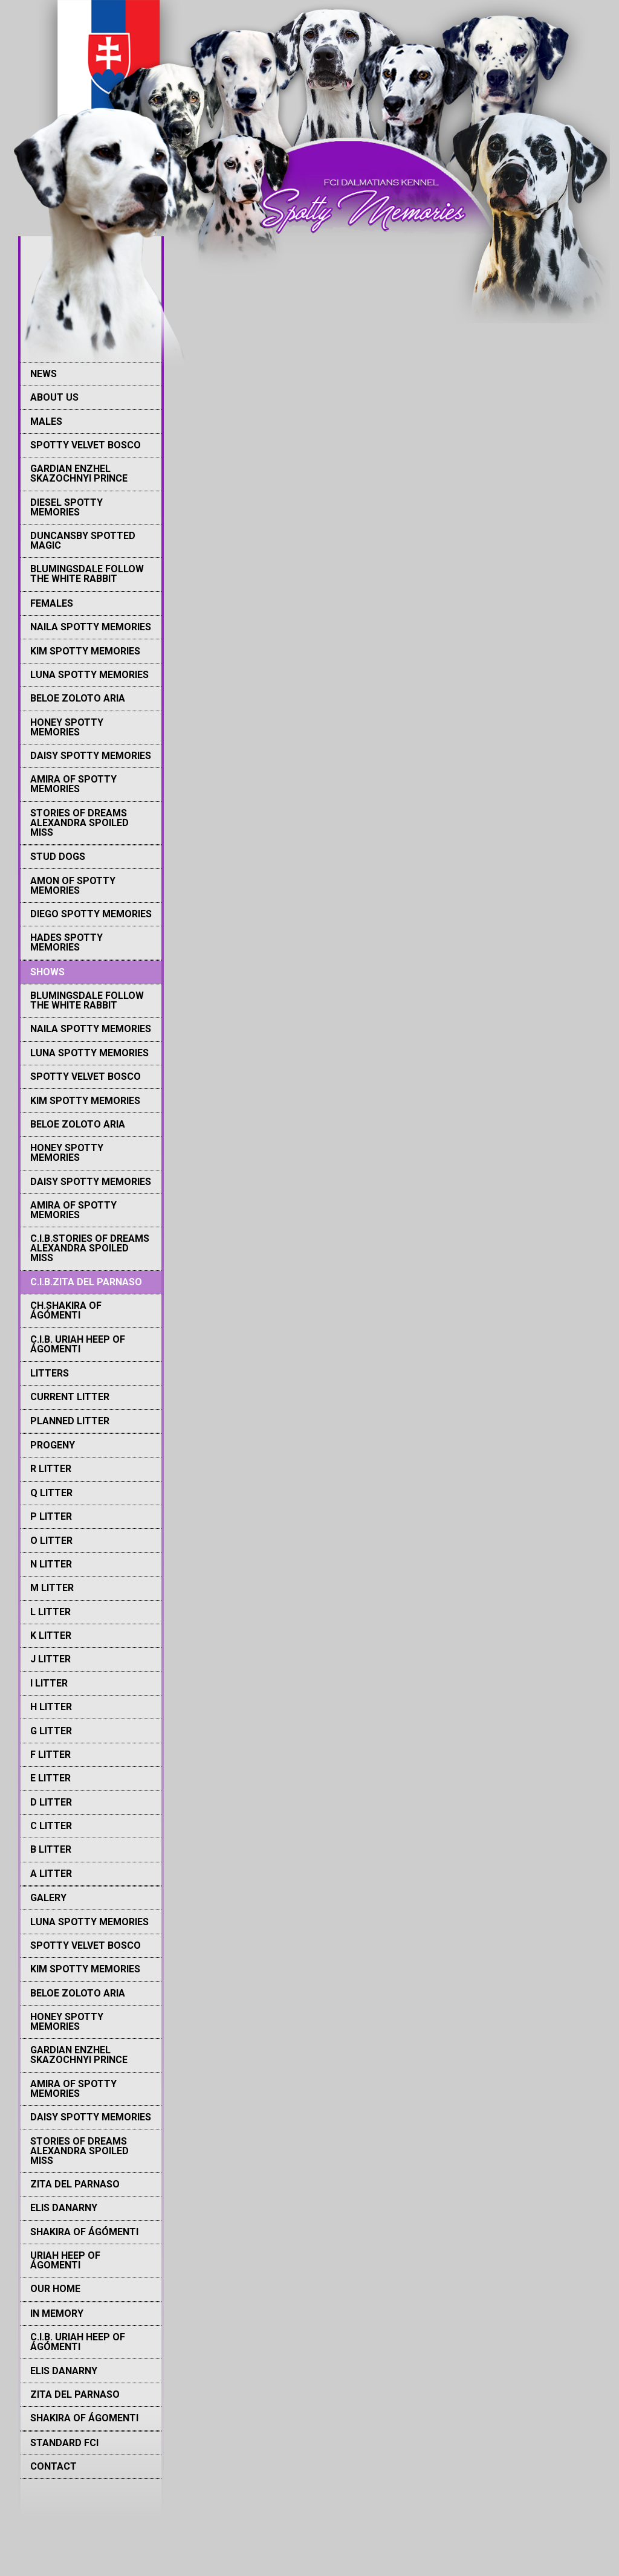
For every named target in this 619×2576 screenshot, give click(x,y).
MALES (46, 421)
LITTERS (49, 1373)
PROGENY (52, 1445)
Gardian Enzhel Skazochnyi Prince (79, 473)
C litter (51, 1826)
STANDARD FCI (64, 2442)
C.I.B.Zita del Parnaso (86, 1282)
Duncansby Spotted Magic (82, 540)
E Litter (50, 1778)
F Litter (50, 1754)
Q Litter (51, 1493)
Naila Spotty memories (90, 627)
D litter (51, 1802)
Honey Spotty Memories (66, 727)
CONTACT (53, 2466)
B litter (50, 1849)
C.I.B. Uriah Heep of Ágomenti (77, 1344)
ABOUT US (54, 397)
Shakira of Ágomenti (84, 2418)
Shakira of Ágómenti (84, 2232)
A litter (51, 1873)
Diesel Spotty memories (66, 507)
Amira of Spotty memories (73, 784)
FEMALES (51, 603)
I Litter (49, 1683)
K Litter (50, 1635)
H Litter (51, 1706)
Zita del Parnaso (75, 2184)
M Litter (52, 1587)
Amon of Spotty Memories (72, 885)
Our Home (55, 2288)
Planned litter (69, 1421)
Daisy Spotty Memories (90, 755)
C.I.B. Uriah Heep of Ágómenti (77, 2341)
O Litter (51, 1540)
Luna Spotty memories (89, 674)
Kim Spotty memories (85, 651)
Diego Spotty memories (91, 914)
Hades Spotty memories (66, 942)
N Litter (51, 1564)
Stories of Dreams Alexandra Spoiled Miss (79, 822)
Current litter (69, 1397)
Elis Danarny (63, 2207)
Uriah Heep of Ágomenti (65, 2260)
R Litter (50, 1468)
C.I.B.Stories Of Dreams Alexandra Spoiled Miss (89, 1248)
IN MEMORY (56, 2313)
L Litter (50, 1612)
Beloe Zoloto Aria (77, 698)
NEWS (43, 373)
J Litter (50, 1659)
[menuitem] (91, 374)
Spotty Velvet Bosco (85, 445)
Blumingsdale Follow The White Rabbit (87, 573)
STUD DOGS (57, 856)
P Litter (51, 1516)
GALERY (48, 1897)
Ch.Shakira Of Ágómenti (66, 1310)
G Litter (51, 1731)
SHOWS (47, 972)
